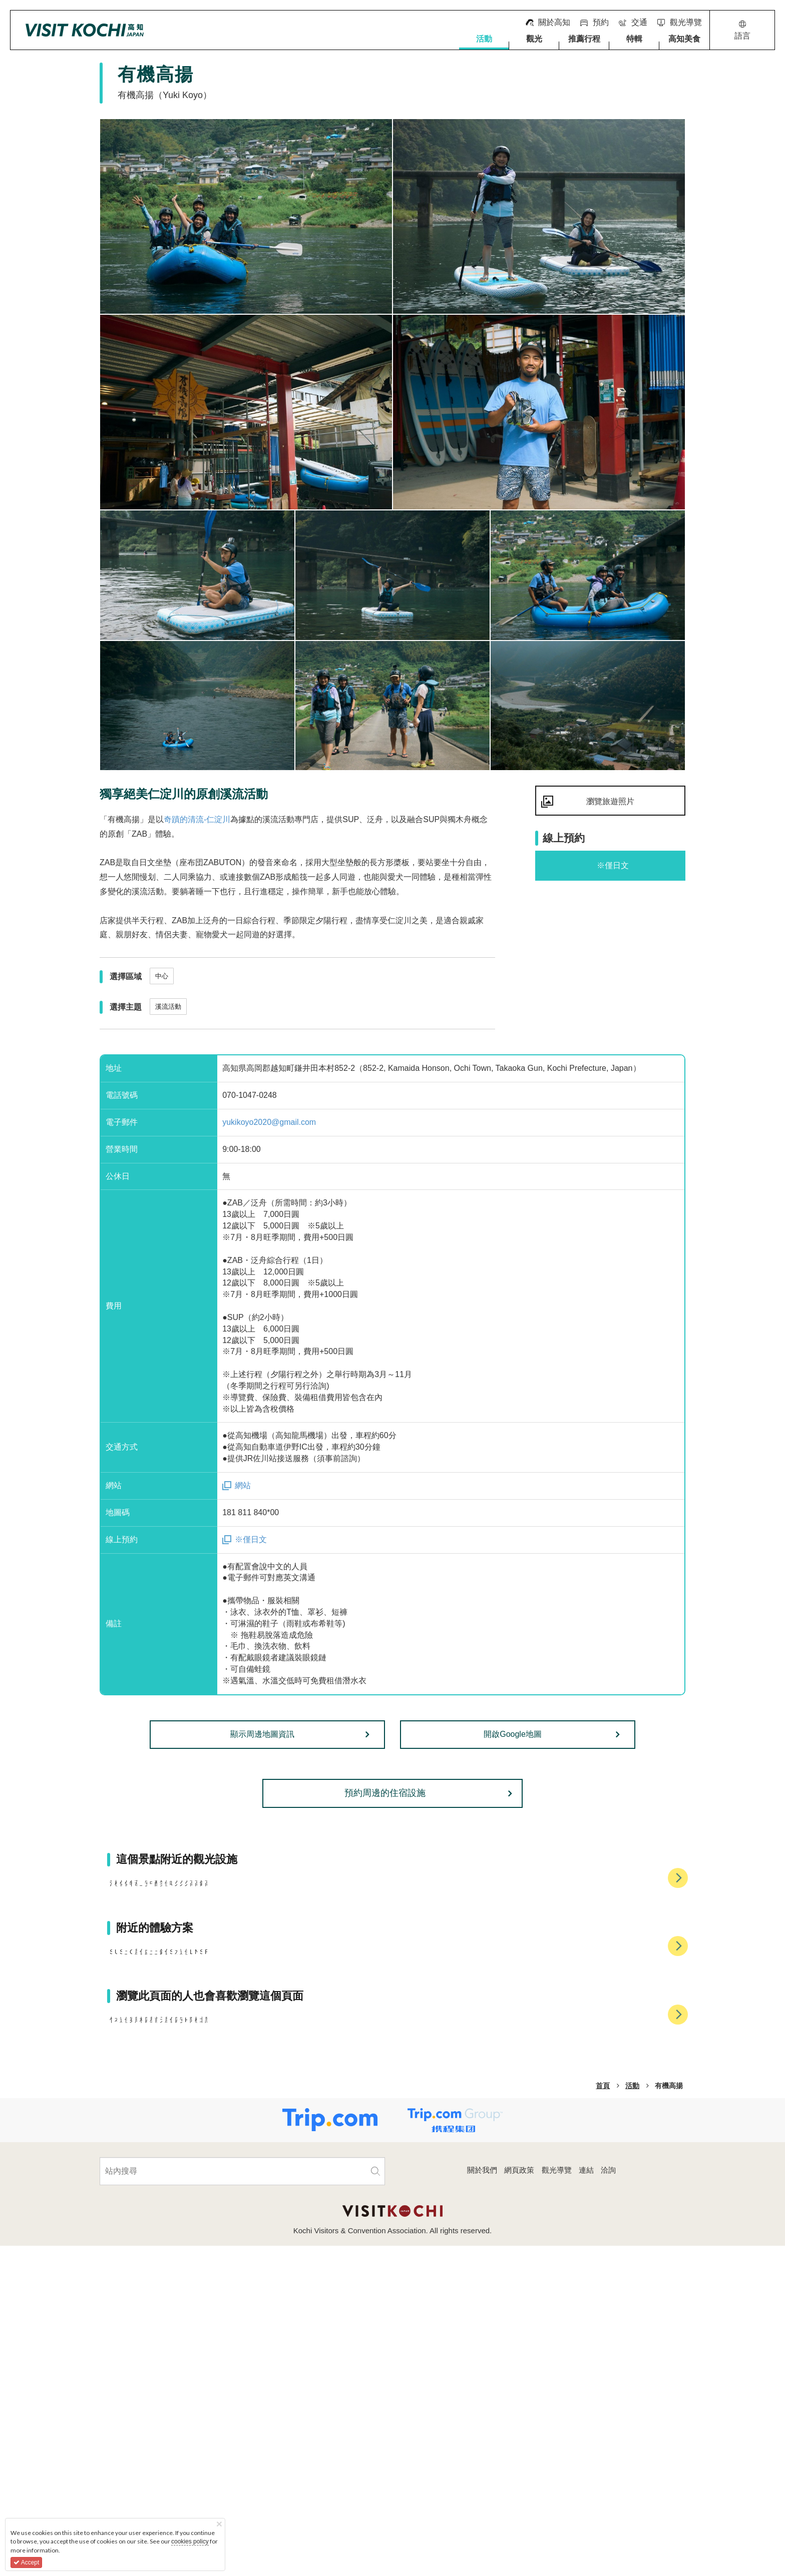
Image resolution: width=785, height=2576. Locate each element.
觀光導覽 (557, 2500)
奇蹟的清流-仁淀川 (197, 819)
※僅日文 (251, 1539)
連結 (586, 2500)
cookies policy (190, 2541)
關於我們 (482, 2500)
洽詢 (608, 2500)
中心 (161, 976)
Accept (26, 2562)
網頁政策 (519, 2500)
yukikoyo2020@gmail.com (269, 1122)
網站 (243, 1485)
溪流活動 (168, 1006)
